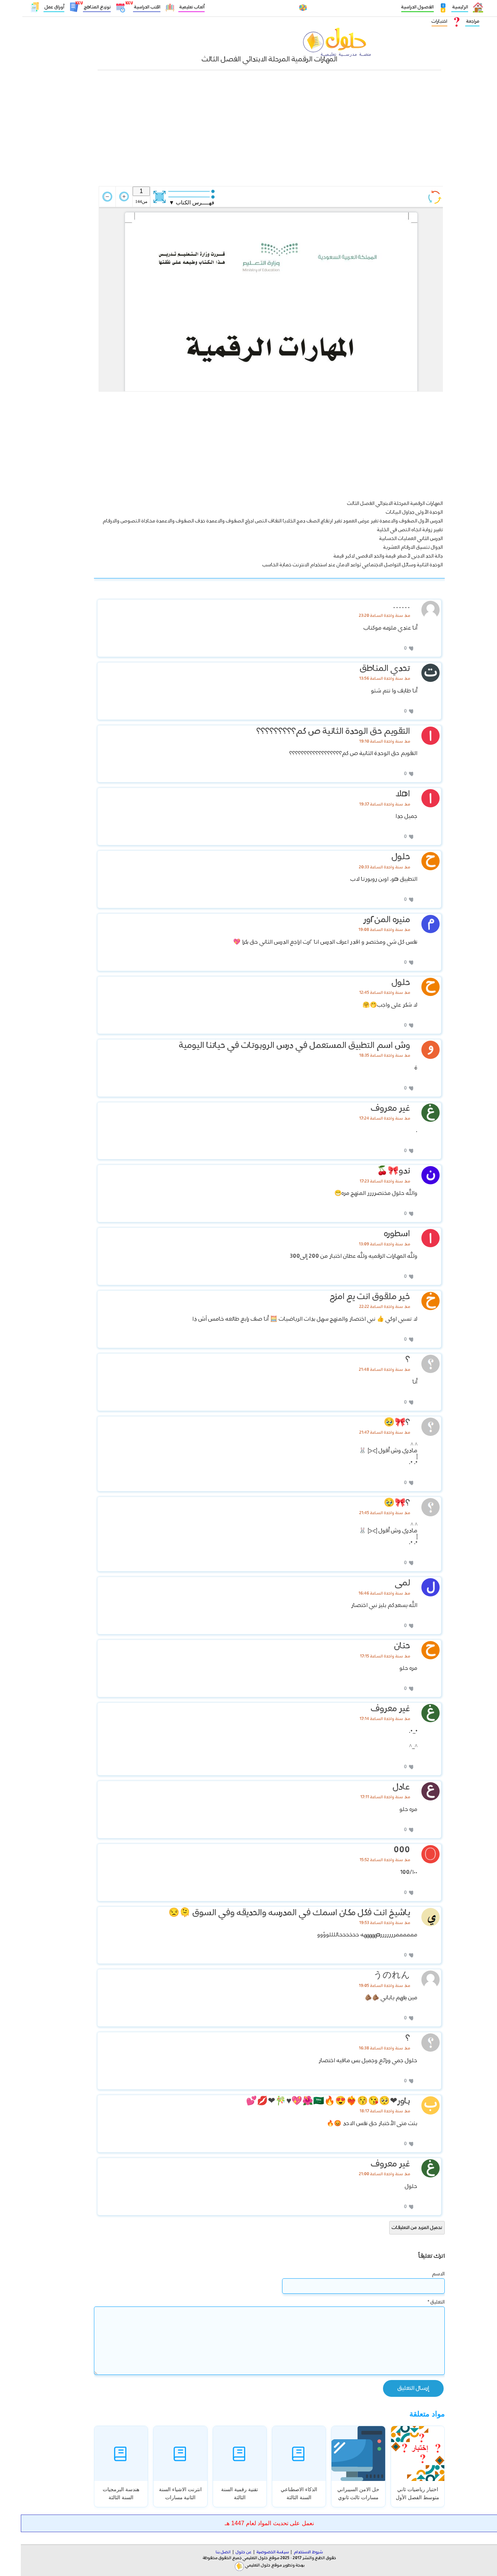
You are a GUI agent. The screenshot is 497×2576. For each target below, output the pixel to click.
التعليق (415, 2302)
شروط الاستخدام (287, 2552)
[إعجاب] (389, 648)
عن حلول (223, 2552)
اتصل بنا (202, 2552)
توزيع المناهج (76, 8)
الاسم (417, 2274)
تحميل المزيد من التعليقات (396, 2227)
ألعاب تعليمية (171, 7)
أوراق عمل (33, 7)
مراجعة (451, 21)
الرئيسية (438, 7)
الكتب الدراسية (126, 8)
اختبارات (418, 21)
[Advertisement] (248, 132)
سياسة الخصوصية (252, 2552)
